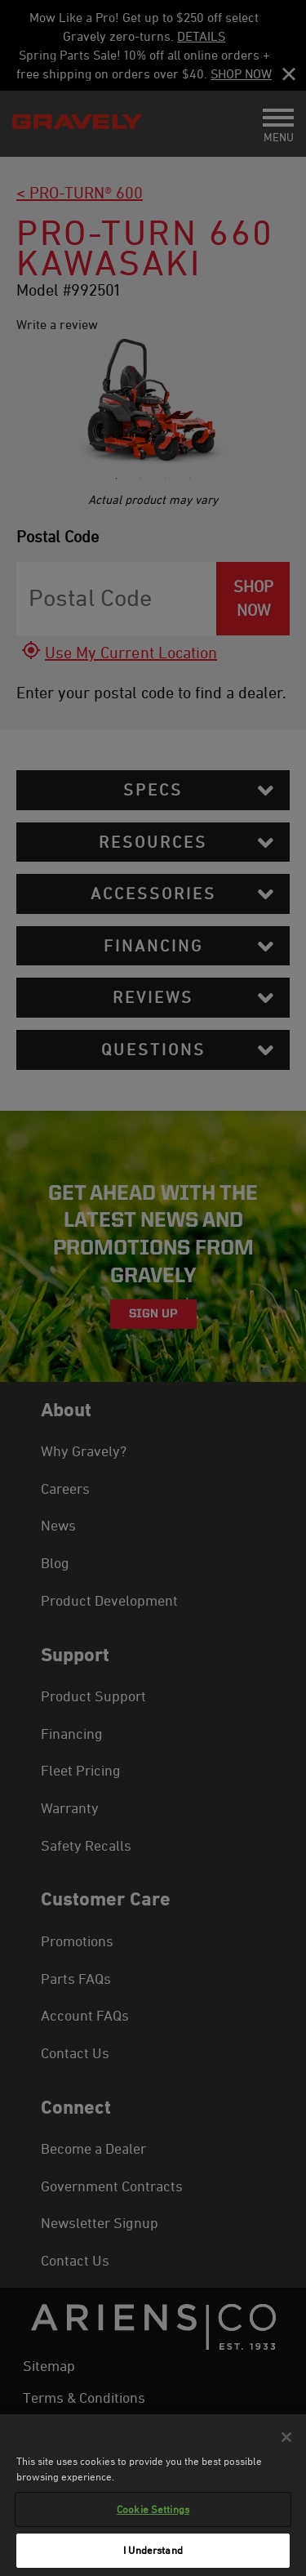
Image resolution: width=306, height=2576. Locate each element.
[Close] (286, 2440)
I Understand (153, 2553)
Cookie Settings (153, 2512)
